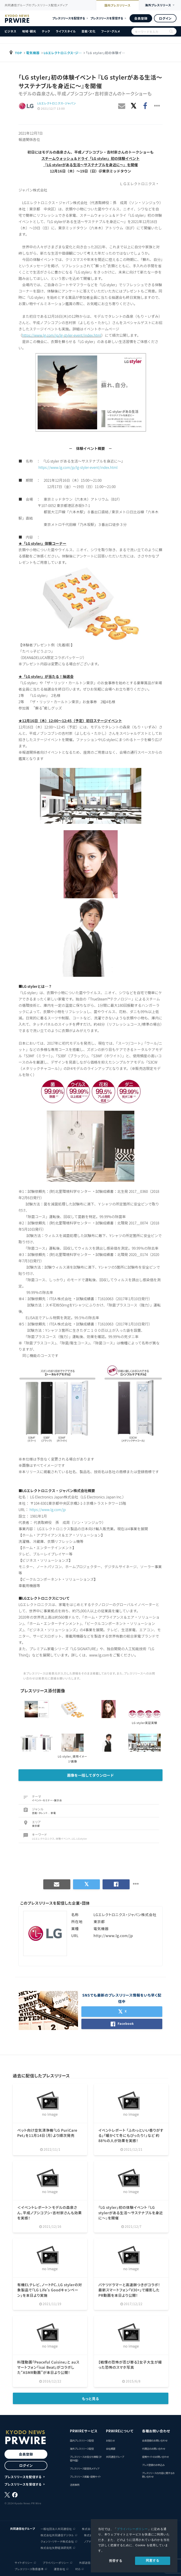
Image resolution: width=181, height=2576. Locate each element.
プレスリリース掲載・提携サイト (85, 2476)
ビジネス (10, 31)
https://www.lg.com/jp (48, 1509)
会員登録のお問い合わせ (154, 2440)
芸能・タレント (40, 1812)
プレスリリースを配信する (68, 18)
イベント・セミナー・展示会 (47, 1800)
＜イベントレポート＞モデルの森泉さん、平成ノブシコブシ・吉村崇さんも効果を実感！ (49, 2212)
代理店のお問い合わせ (153, 2448)
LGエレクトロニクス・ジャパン (56, 103)
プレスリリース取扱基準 (29, 2568)
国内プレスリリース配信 (82, 2440)
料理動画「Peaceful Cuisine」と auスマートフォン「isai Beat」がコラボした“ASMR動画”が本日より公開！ (48, 2366)
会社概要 (110, 2448)
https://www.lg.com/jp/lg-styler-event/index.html (62, 335)
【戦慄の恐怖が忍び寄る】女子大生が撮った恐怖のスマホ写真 (130, 2364)
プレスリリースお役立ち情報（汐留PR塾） (85, 2458)
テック (46, 31)
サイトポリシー (24, 2562)
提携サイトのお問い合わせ (155, 2456)
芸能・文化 (88, 31)
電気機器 (33, 52)
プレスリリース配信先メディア (84, 2468)
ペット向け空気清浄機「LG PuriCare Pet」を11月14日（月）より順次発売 (47, 2132)
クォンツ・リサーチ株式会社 (57, 2541)
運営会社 (59, 2568)
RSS (77, 2568)
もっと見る (90, 2398)
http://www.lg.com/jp (114, 1935)
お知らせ (110, 2440)
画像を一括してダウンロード (90, 1774)
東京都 (36, 1825)
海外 (157, 5)
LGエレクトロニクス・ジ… (63, 52)
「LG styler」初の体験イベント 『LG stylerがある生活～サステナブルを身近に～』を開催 (131, 2212)
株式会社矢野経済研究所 (56, 2547)
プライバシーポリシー (132, 2529)
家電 (53, 1812)
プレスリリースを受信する (106, 18)
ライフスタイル (66, 31)
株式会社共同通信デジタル (57, 2535)
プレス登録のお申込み (153, 2464)
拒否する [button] (115, 2560)
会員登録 (140, 18)
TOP (18, 52)
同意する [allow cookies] (152, 2560)
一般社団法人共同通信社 (56, 2528)
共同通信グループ (115, 2456)
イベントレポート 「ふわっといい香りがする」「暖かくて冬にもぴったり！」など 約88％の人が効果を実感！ (131, 2135)
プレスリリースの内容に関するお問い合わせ (158, 2474)
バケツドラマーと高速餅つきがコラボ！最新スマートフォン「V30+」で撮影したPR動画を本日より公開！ (129, 2289)
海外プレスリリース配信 (82, 2448)
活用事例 (74, 2484)
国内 (115, 5)
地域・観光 (29, 31)
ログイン (165, 18)
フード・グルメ (110, 31)
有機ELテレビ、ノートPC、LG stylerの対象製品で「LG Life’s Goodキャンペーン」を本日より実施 (49, 2289)
